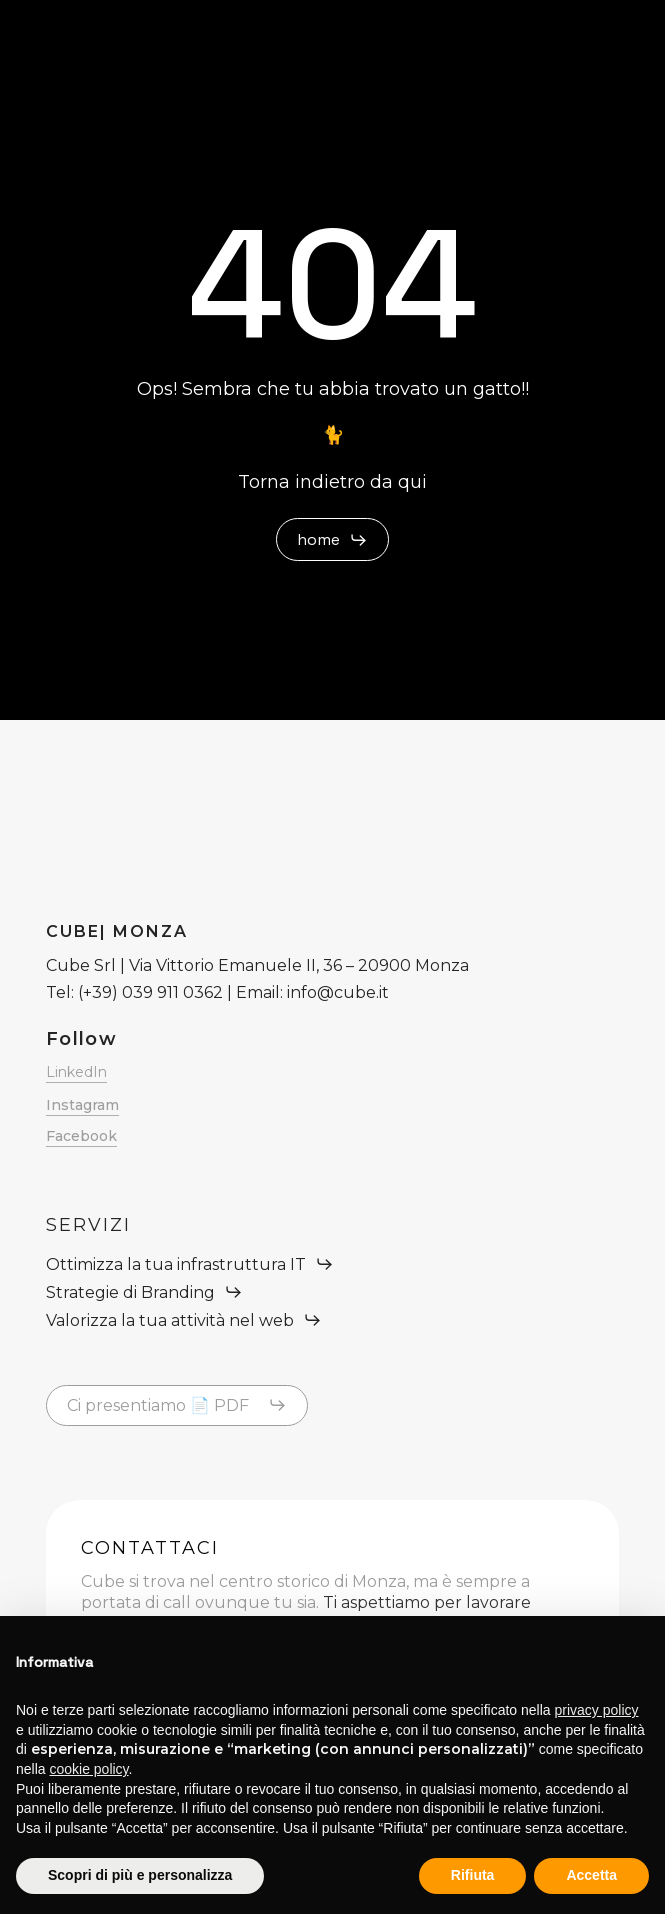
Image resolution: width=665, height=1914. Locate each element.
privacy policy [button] (597, 1710)
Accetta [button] (591, 1875)
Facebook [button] (81, 1136)
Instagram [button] (82, 1105)
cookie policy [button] (88, 1769)
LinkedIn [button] (76, 1072)
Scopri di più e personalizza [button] (140, 1875)
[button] (332, 540)
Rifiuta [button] (473, 1875)
